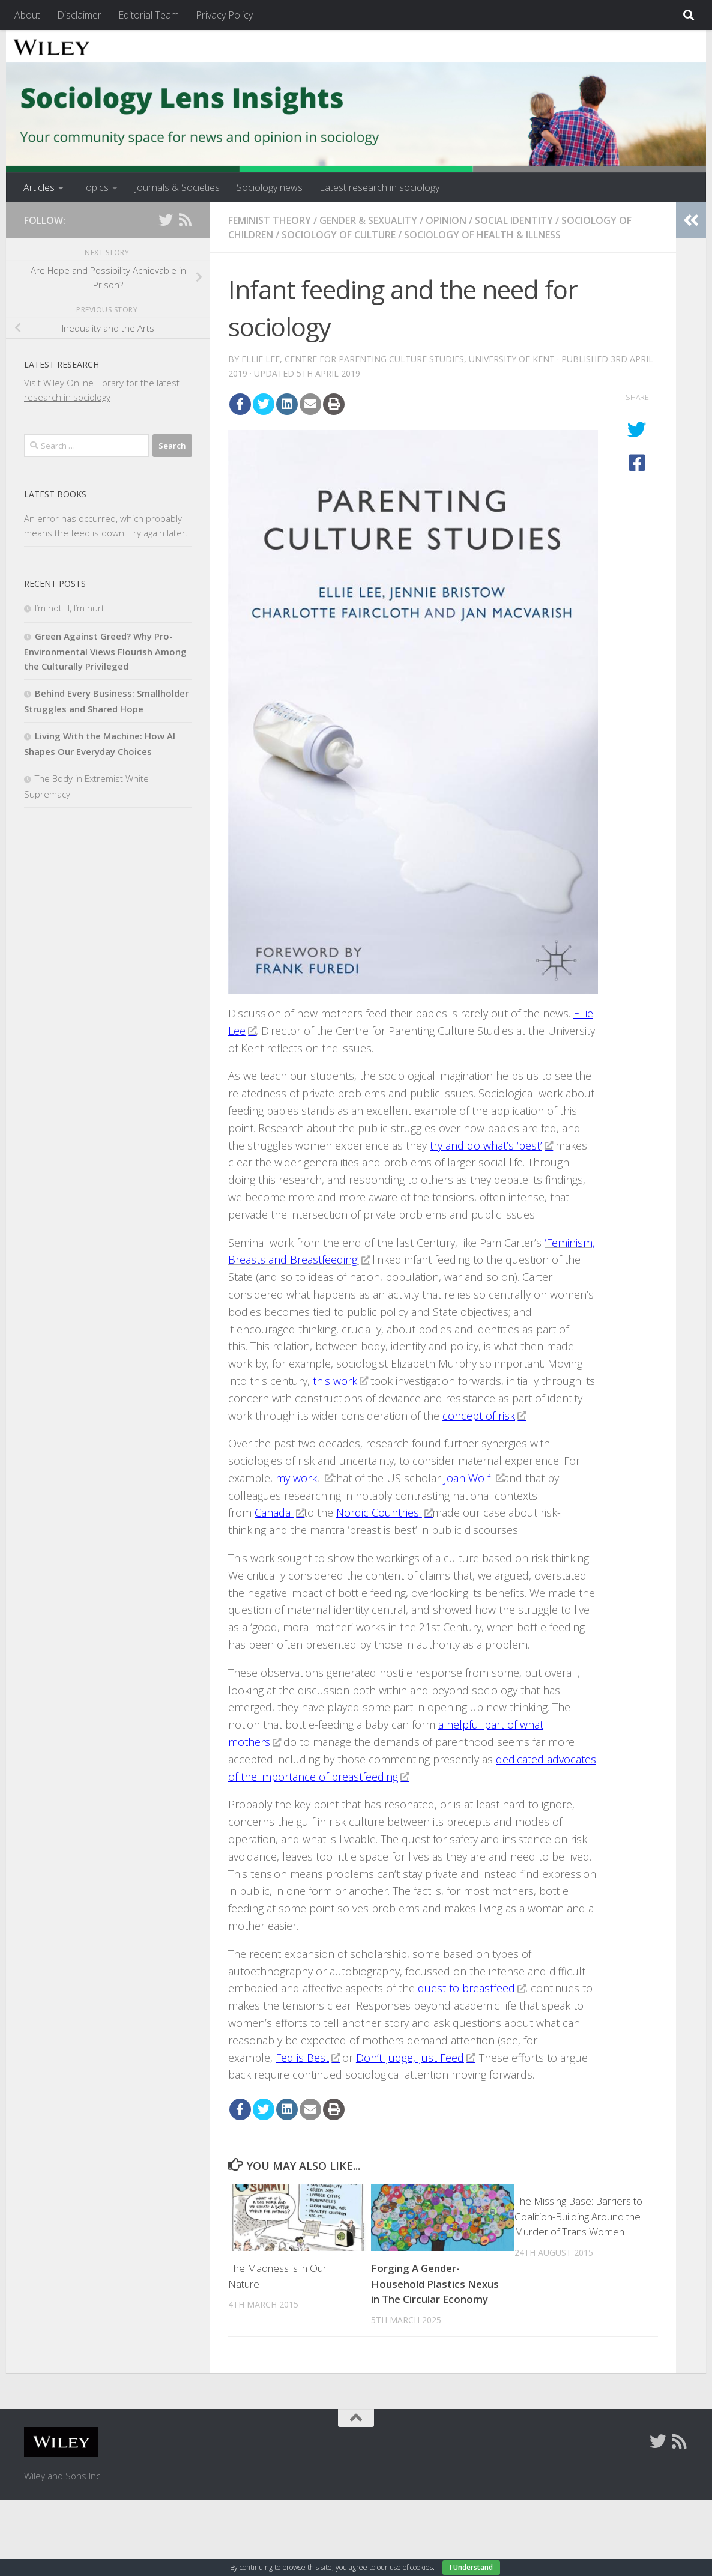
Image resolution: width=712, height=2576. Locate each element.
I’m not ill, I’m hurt (69, 608)
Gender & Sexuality (368, 220)
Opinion (446, 220)
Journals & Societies (177, 187)
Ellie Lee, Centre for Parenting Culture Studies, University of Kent (398, 359)
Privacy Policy (224, 15)
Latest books (55, 494)
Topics (94, 187)
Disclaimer (79, 15)
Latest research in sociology (379, 187)
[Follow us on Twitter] (165, 220)
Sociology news (270, 187)
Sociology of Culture (339, 234)
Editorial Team (148, 15)
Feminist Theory (269, 220)
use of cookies (411, 2567)
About (27, 15)
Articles (39, 187)
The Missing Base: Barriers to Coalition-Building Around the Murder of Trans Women (578, 2216)
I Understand (471, 2567)
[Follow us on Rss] (185, 220)
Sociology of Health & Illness (482, 234)
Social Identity (514, 220)
